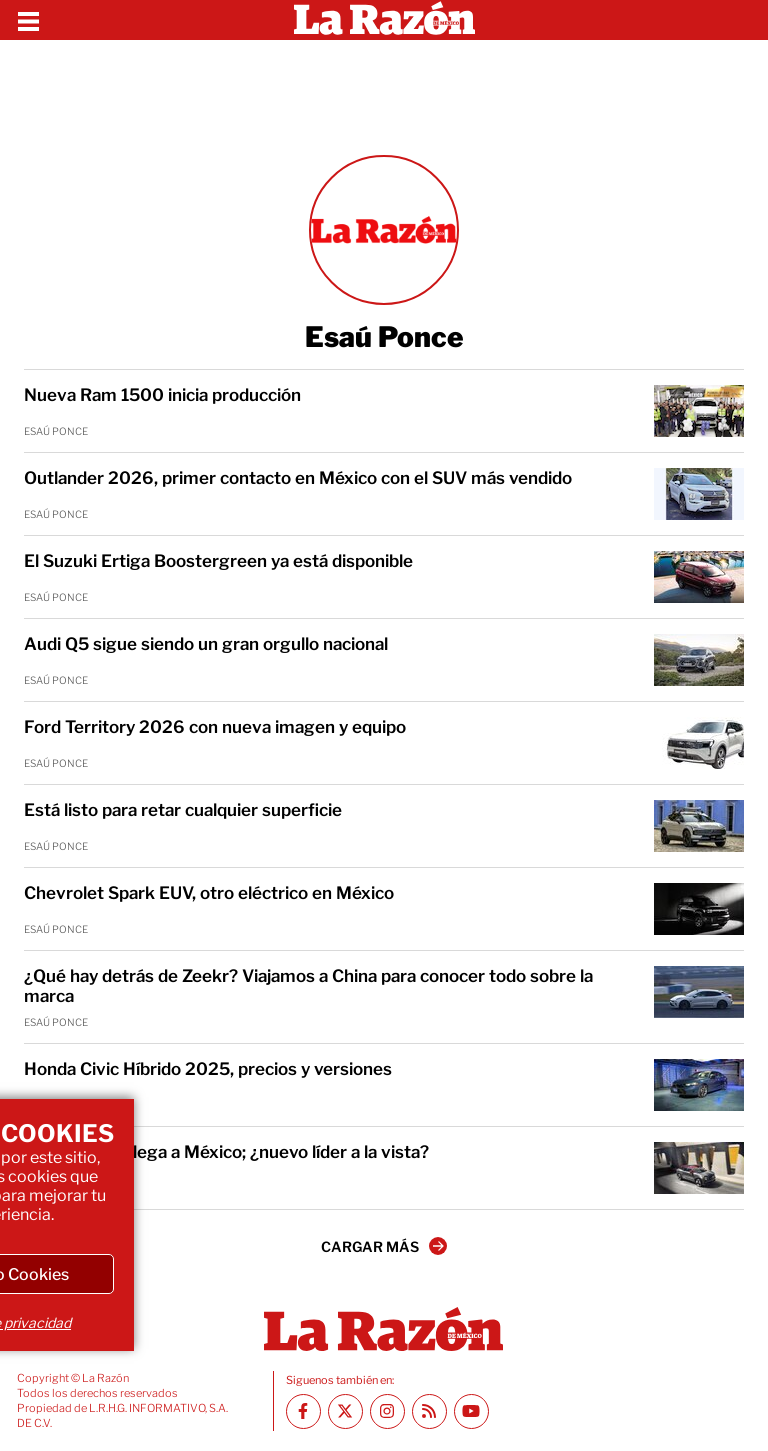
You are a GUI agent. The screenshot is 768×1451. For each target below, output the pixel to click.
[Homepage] (384, 20)
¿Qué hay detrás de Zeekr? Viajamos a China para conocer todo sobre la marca (308, 986)
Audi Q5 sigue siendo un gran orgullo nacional (206, 644)
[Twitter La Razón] (345, 1411)
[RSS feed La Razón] (429, 1411)
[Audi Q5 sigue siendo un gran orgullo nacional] (699, 660)
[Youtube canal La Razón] (471, 1411)
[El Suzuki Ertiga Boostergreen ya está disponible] (699, 577)
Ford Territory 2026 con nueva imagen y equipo (215, 727)
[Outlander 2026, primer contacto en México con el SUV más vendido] (699, 494)
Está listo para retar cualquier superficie (183, 810)
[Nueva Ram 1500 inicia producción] (699, 411)
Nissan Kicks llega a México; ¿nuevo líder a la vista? (226, 1152)
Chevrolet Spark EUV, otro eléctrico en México (209, 893)
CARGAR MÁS (384, 1246)
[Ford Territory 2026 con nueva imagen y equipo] (699, 743)
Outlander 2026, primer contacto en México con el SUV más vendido (298, 478)
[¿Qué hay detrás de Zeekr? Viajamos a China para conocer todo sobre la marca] (699, 992)
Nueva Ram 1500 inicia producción (162, 395)
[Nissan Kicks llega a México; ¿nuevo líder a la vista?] (699, 1168)
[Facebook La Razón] (303, 1411)
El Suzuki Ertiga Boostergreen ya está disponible (218, 561)
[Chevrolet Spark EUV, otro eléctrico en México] (699, 909)
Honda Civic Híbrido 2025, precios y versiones (208, 1069)
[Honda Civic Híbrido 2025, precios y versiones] (699, 1085)
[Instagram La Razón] (387, 1411)
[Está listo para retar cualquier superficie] (699, 826)
